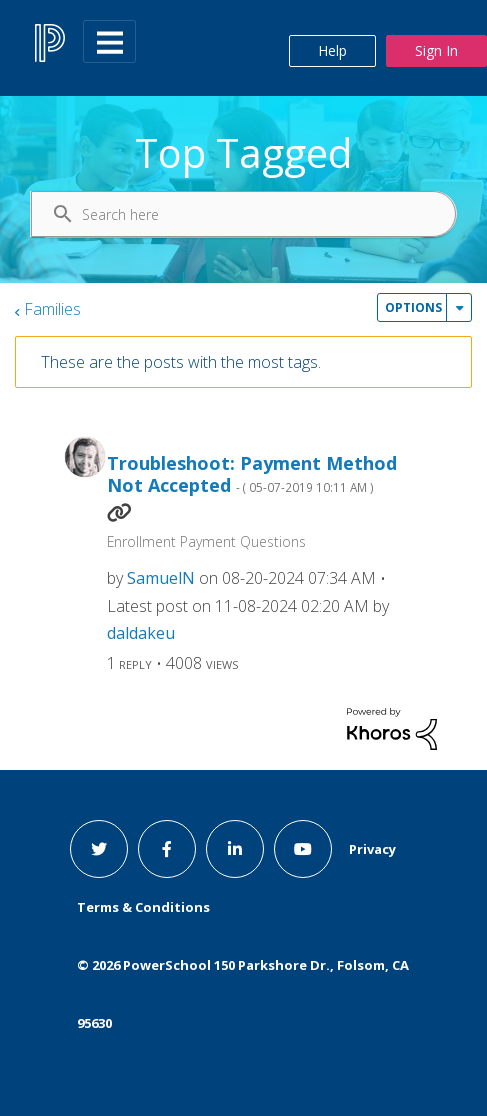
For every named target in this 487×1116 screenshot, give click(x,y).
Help (332, 50)
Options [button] (413, 307)
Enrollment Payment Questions (206, 541)
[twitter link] (99, 849)
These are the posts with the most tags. (181, 362)
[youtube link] (303, 849)
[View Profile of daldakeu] (141, 633)
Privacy (372, 849)
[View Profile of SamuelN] (161, 578)
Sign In (436, 50)
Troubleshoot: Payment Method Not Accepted (252, 474)
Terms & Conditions (143, 907)
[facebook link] (167, 849)
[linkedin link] (235, 849)
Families (52, 309)
